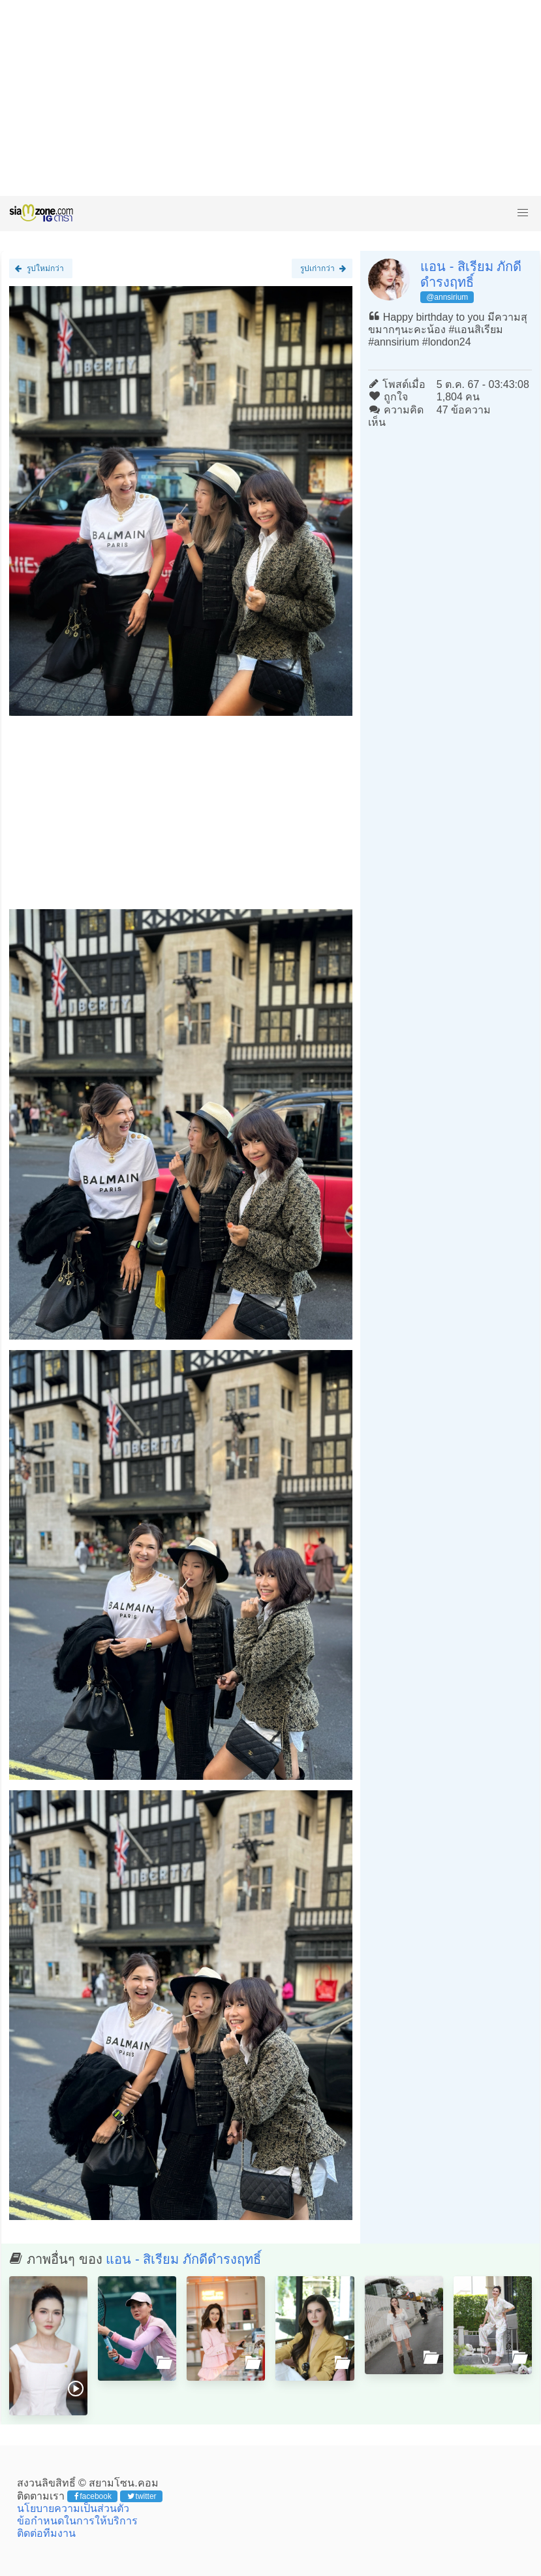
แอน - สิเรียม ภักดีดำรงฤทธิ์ (183, 2259)
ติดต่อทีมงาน (46, 2533)
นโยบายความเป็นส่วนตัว (73, 2508)
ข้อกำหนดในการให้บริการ (77, 2520)
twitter (142, 2496)
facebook (93, 2496)
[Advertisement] (270, 98)
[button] (523, 213)
